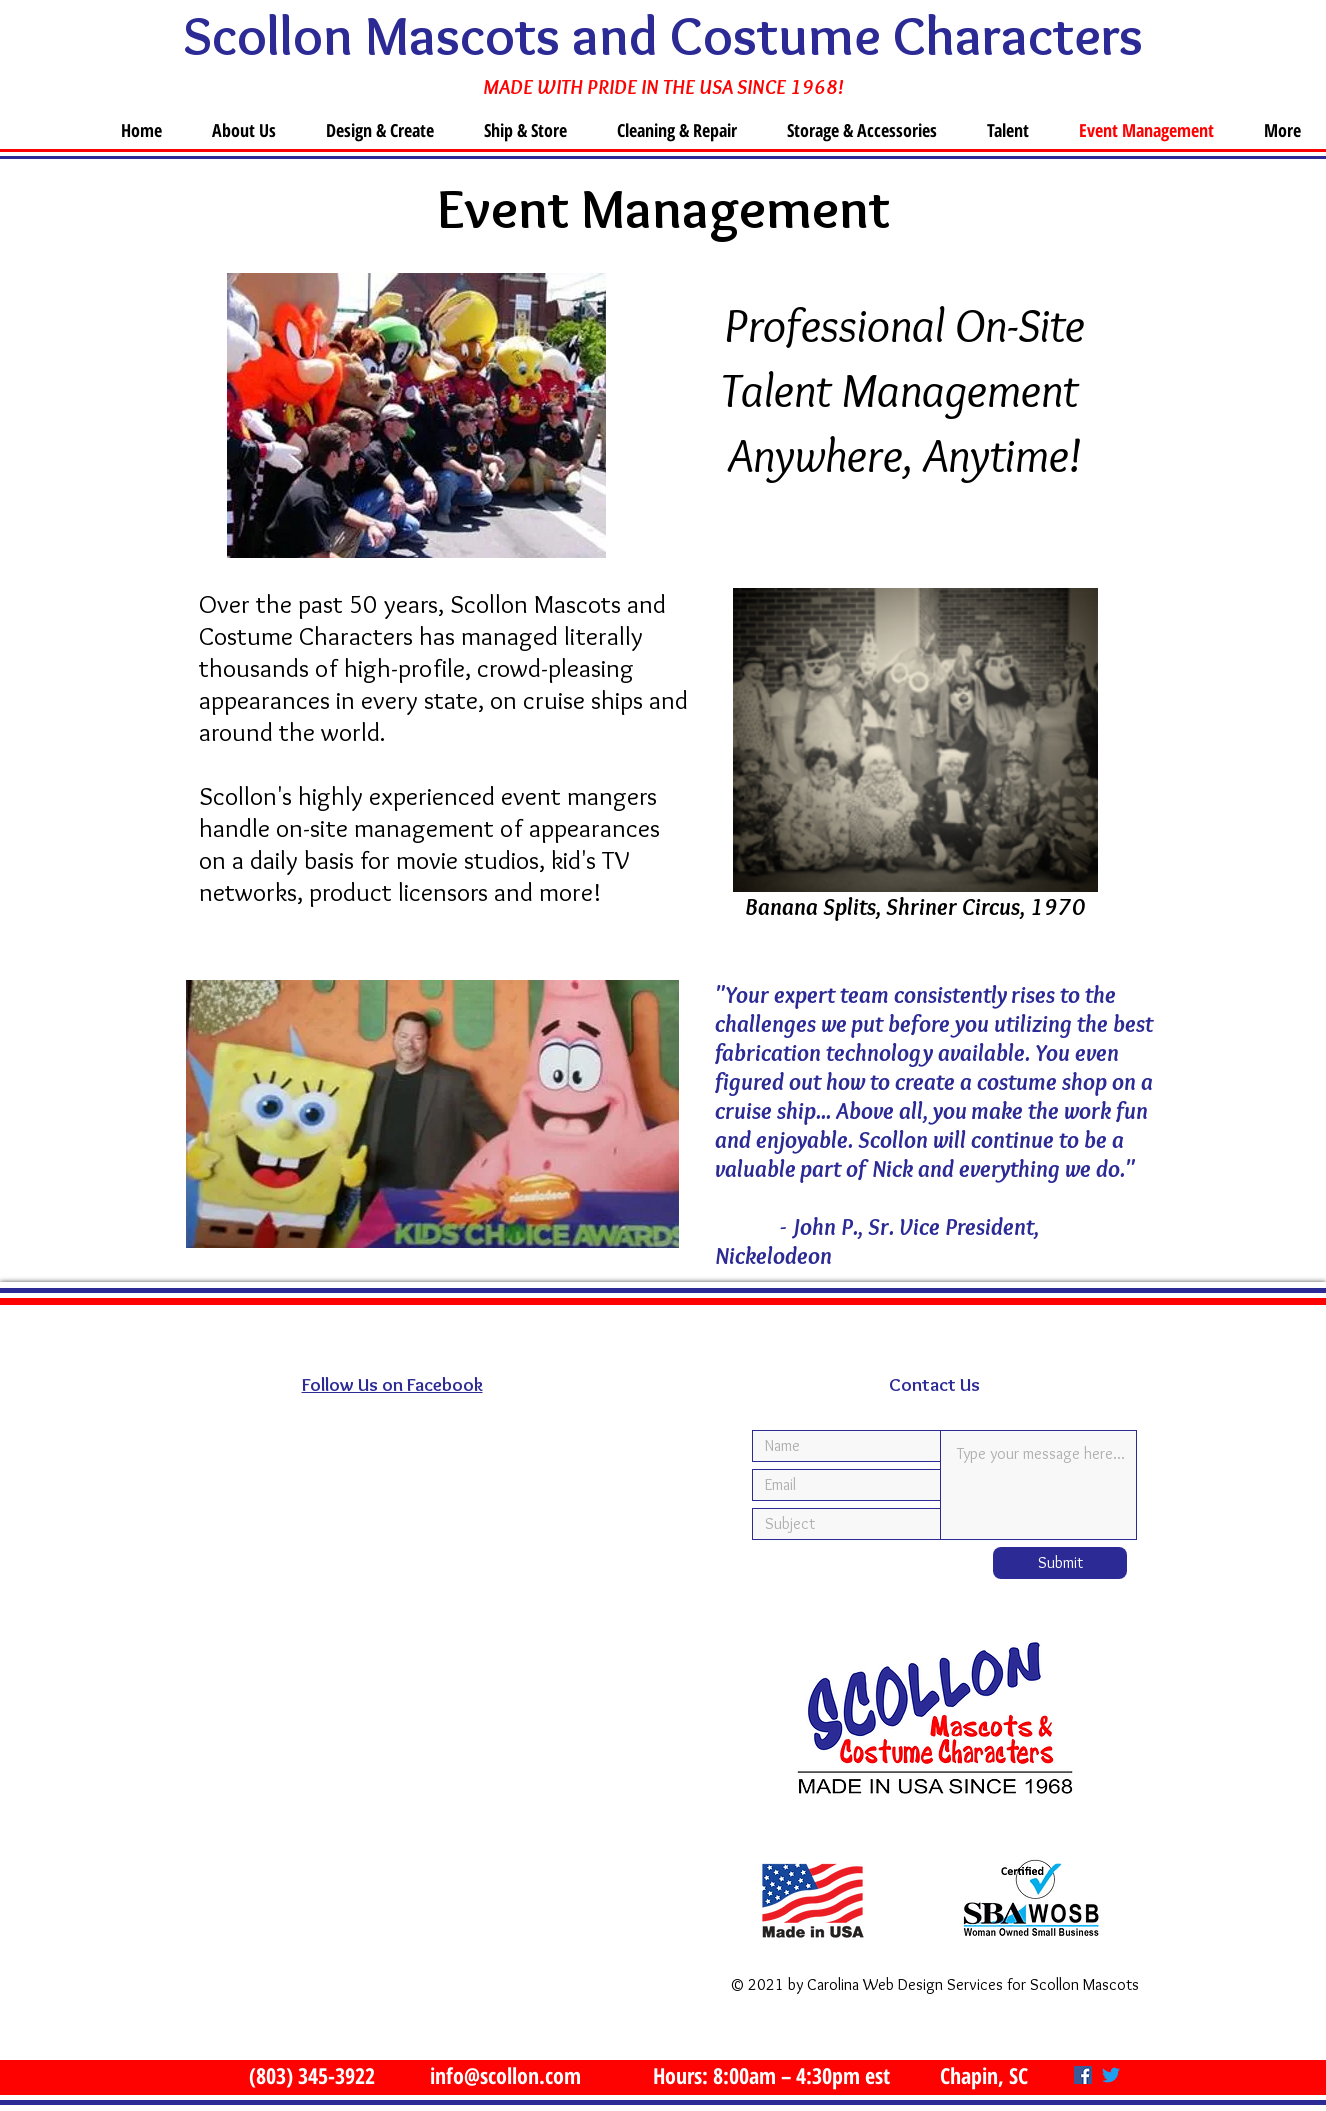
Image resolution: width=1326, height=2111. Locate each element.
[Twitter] (1111, 2075)
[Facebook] (1083, 2075)
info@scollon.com (505, 2075)
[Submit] (1060, 1563)
